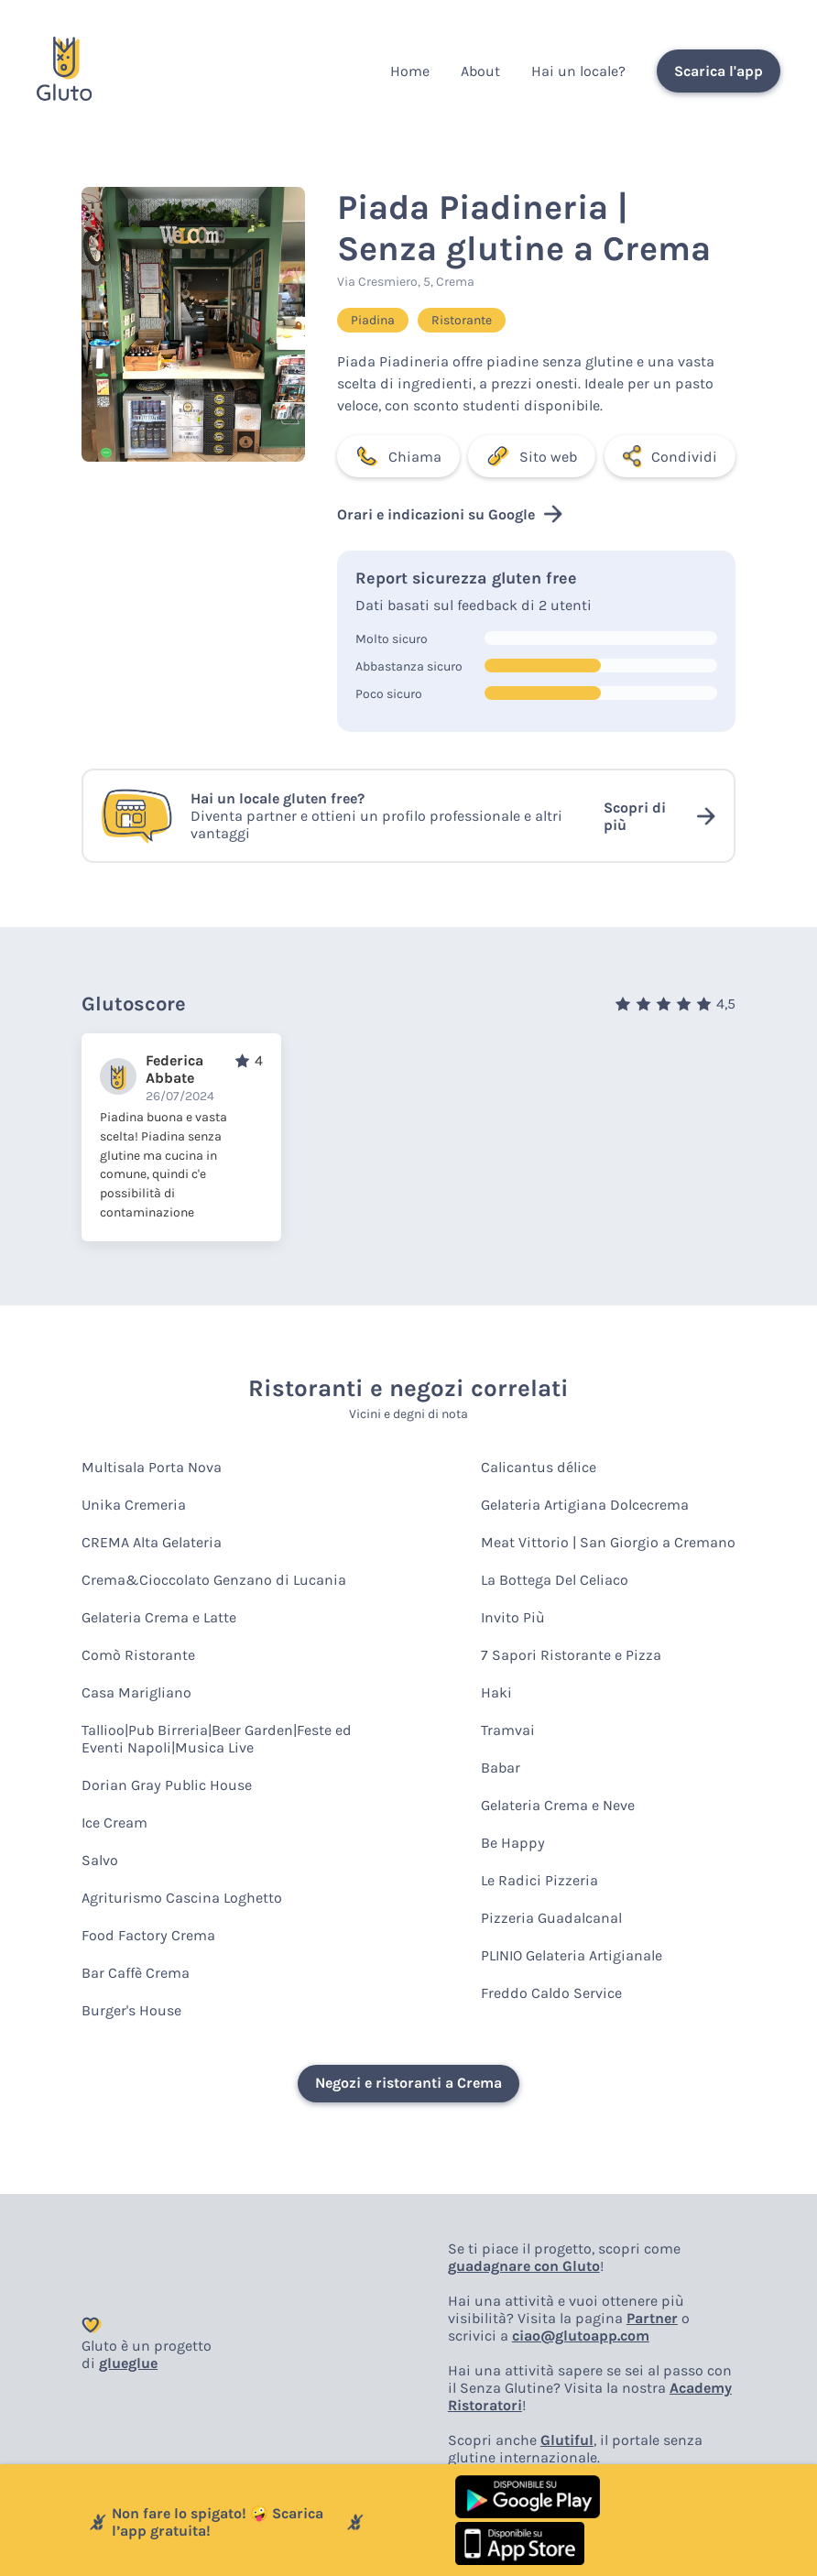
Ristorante (461, 320)
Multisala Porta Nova (152, 1467)
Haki (496, 1692)
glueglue (128, 2363)
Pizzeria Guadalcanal (551, 1918)
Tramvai (508, 1730)
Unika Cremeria (134, 1504)
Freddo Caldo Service (551, 1993)
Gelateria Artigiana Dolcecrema (585, 1504)
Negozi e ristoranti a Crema (408, 2082)
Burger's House (131, 2010)
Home (410, 71)
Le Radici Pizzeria (539, 1880)
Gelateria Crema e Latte (159, 1617)
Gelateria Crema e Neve (558, 1805)
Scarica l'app (718, 71)
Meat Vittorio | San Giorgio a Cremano (608, 1542)
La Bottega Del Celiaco (554, 1579)
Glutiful (567, 2440)
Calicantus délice (538, 1467)
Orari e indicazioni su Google (449, 514)
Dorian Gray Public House (167, 1785)
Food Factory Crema (148, 1935)
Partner (652, 2318)
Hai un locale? (578, 71)
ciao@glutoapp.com (580, 2335)
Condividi (670, 456)
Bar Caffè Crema (136, 1972)
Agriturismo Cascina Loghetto (182, 1897)
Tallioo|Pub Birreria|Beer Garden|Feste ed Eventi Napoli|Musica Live (217, 1738)
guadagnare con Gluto (524, 2266)
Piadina (373, 320)
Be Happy (513, 1842)
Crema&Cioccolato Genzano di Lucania (214, 1579)
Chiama (398, 456)
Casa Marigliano (136, 1692)
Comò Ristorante (138, 1655)
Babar (500, 1767)
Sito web (531, 456)
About (480, 71)
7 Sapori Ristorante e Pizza (571, 1655)
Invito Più (513, 1617)
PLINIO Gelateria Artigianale (571, 1955)
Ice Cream (114, 1822)
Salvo (100, 1860)
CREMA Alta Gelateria (152, 1542)
